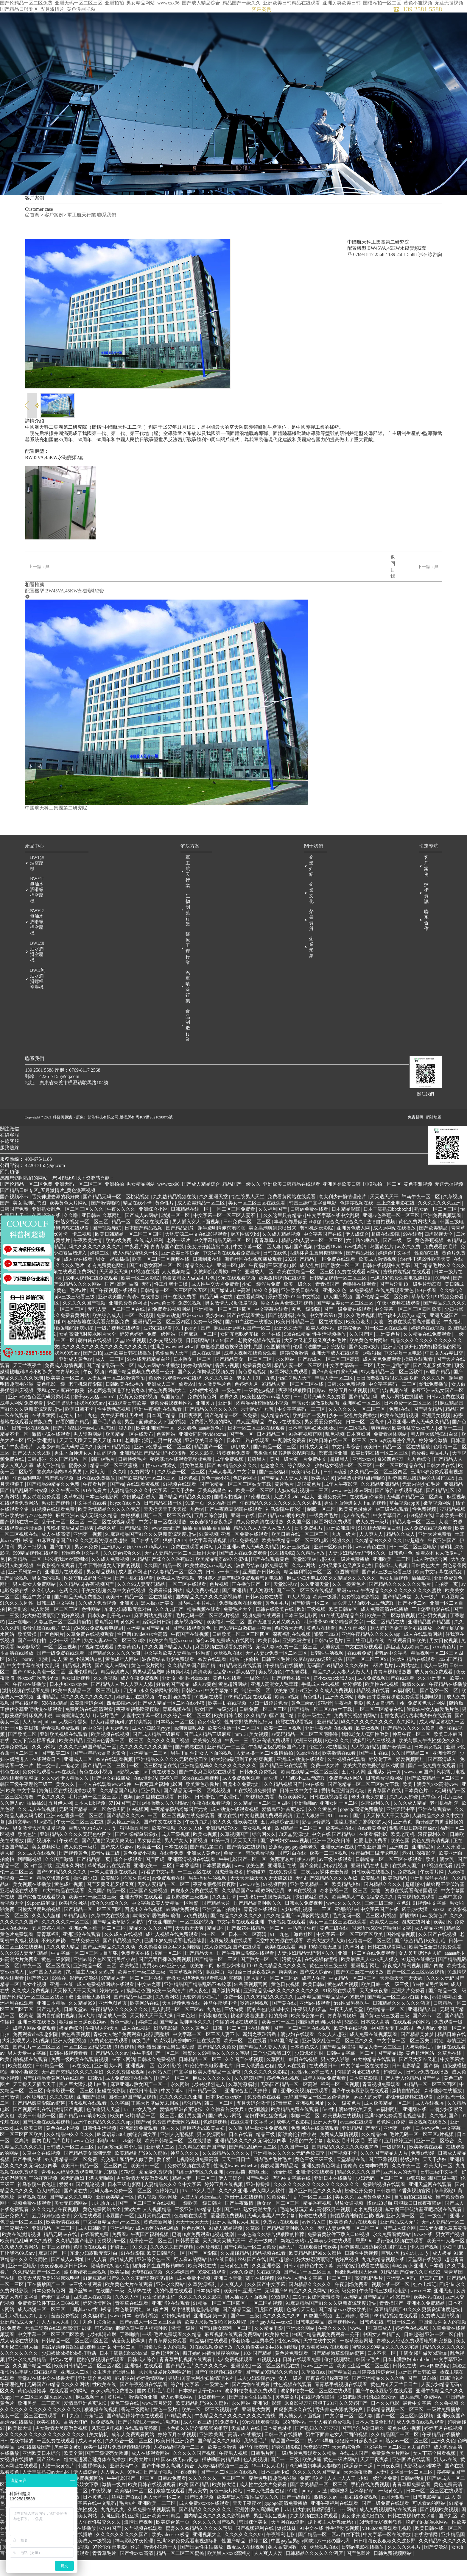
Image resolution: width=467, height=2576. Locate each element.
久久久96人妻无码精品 (141, 1603)
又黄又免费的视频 (138, 1416)
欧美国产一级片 (309, 1434)
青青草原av (266, 1259)
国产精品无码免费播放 (78, 1616)
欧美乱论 (18, 1628)
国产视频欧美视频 (439, 2528)
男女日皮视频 (444, 1659)
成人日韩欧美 (93, 2247)
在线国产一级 (110, 2310)
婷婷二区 (100, 1272)
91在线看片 (95, 1509)
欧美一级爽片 (263, 2260)
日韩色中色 (401, 1572)
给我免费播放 (434, 1403)
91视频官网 (275, 1903)
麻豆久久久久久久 (212, 2097)
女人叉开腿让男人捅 (420, 1972)
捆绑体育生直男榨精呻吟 (317, 1272)
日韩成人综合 (142, 2378)
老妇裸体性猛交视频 (267, 2134)
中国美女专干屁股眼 (393, 2047)
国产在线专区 (145, 1559)
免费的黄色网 (202, 1416)
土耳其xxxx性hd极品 (91, 2328)
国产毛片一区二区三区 (37, 2066)
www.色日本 (163, 1322)
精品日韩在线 (451, 2053)
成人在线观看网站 (423, 1653)
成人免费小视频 (202, 1609)
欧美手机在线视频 (227, 1722)
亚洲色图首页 (113, 2022)
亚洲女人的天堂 (400, 2191)
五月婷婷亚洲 (399, 2159)
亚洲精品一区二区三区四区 (223, 1328)
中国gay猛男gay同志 (178, 2478)
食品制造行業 (188, 1044)
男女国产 (204, 1728)
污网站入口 (97, 1491)
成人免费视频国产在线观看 (386, 1697)
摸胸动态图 (138, 2009)
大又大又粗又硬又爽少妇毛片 (315, 1359)
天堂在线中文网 (320, 2360)
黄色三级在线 (334, 1947)
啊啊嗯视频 (30, 1878)
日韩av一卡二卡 (223, 1591)
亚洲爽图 (399, 1866)
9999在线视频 (302, 1909)
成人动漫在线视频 (19, 2360)
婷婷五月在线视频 (348, 1409)
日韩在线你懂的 (17, 2460)
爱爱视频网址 (411, 1778)
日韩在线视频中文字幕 (386, 1284)
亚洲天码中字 (401, 1828)
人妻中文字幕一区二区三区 (323, 2297)
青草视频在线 (177, 1728)
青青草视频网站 (186, 1991)
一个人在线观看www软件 (105, 1803)
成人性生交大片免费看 (215, 1303)
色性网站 (92, 1628)
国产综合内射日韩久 (363, 2447)
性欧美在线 (246, 1841)
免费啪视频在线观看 (241, 1622)
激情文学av (20, 1841)
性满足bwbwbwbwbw (172, 1366)
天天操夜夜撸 (374, 2009)
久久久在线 (61, 2116)
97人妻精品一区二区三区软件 (392, 1391)
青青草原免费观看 (168, 2360)
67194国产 (224, 1359)
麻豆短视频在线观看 (231, 1959)
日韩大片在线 (441, 1484)
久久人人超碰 (404, 1816)
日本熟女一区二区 (193, 1378)
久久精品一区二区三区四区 (379, 1491)
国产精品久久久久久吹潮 (114, 1672)
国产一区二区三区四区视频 (416, 1991)
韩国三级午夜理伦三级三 (27, 1803)
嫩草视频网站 (438, 1522)
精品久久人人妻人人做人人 (263, 1547)
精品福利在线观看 (209, 2360)
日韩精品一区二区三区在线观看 (389, 1878)
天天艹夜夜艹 (28, 1384)
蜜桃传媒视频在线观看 (407, 1291)
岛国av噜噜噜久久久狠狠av (161, 1822)
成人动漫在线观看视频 (235, 1828)
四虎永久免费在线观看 (195, 1909)
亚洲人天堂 (325, 2141)
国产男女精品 (428, 1428)
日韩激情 (10, 2116)
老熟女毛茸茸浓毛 (346, 2159)
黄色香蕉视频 (430, 1259)
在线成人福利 (149, 1259)
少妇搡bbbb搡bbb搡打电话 (69, 2372)
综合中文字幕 (185, 2403)
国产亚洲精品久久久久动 (109, 1966)
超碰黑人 (257, 1478)
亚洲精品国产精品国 (430, 1641)
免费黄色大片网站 (427, 1722)
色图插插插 (278, 1366)
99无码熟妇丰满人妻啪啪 (87, 2197)
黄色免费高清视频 (431, 1859)
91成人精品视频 (226, 2247)
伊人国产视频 (339, 1316)
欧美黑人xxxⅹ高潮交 (229, 2572)
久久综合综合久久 (122, 1572)
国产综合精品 (409, 1959)
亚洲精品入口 (423, 2028)
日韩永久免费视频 (346, 1403)
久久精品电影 (269, 2347)
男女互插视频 (394, 1597)
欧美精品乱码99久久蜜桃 (222, 1578)
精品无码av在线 (217, 1316)
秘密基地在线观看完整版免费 (98, 1341)
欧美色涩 (28, 1853)
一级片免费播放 (353, 1578)
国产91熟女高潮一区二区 (156, 1284)
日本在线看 (176, 1866)
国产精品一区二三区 (275, 1466)
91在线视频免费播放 (256, 1809)
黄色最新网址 (158, 2241)
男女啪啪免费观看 (42, 1516)
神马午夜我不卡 (220, 2022)
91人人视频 (298, 1616)
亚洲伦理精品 (83, 1691)
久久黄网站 (167, 2016)
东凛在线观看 (171, 2510)
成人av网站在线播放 (395, 1247)
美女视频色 (270, 1691)
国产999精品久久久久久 (232, 1484)
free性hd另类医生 (430, 2003)
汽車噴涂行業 (188, 1006)
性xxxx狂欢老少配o (38, 1697)
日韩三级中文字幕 (56, 1622)
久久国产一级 (295, 2166)
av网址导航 (34, 2116)
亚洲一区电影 (232, 1284)
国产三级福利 (274, 1491)
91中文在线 (311, 2547)
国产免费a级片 (365, 1366)
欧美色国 (400, 1859)
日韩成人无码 (314, 1466)
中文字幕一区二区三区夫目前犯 (85, 1972)
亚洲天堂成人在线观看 (336, 1372)
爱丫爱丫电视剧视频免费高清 (188, 2178)
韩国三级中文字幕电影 (313, 1222)
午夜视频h (69, 2228)
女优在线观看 (88, 2235)
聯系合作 (367, 15)
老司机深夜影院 (317, 1247)
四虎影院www (121, 1722)
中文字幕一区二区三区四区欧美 (408, 1328)
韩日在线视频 (304, 2078)
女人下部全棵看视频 (35, 1759)
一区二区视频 (139, 1334)
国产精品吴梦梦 (418, 2053)
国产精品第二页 (207, 1866)
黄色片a (379, 2403)
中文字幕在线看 (272, 1328)
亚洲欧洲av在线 (338, 1866)
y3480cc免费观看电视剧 (98, 1647)
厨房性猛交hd (245, 1253)
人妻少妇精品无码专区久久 (66, 1466)
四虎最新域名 (229, 1891)
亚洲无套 (444, 2310)
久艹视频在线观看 (347, 1778)
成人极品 (442, 2272)
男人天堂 (197, 2510)
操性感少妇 (85, 1897)
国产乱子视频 (159, 2491)
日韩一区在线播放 (283, 2453)
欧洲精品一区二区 (386, 2028)
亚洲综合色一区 (154, 2278)
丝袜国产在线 (252, 2278)
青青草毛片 (104, 2572)
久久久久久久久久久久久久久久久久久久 (104, 1366)
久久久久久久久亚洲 (440, 1222)
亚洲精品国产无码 (361, 2147)
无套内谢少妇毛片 (421, 1503)
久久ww (49, 1797)
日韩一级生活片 (314, 1734)
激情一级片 (183, 2347)
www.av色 (341, 1509)
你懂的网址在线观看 (237, 2041)
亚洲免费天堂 (333, 1516)
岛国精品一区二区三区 (299, 1847)
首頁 (161, 15)
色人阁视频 (49, 2210)
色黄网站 (166, 1453)
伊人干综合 (230, 2197)
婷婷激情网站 (198, 1384)
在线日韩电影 (144, 2109)
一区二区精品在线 (386, 1641)
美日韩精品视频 (114, 1466)
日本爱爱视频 (217, 1884)
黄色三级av (303, 1722)
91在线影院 (282, 1572)
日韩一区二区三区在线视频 (242, 2047)
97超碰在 (415, 1559)
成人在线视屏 (207, 1372)
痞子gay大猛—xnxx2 (95, 1416)
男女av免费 (86, 1566)
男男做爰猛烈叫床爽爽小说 (162, 1691)
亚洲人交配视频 (70, 2059)
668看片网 (158, 2328)
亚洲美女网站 (83, 2535)
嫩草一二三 (450, 1447)
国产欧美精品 (434, 1247)
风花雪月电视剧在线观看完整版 (125, 2447)
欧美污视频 (164, 1847)
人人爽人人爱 (269, 2572)
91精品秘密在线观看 (241, 1684)
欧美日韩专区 (344, 1628)
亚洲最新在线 (283, 1884)
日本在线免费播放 (96, 1497)
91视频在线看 (145, 1291)
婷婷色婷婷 (132, 1353)
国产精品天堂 (200, 1972)
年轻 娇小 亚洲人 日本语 (418, 2285)
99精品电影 (76, 1934)
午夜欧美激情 (88, 1259)
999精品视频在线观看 (36, 1572)
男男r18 (176, 2397)
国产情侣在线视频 (246, 1866)
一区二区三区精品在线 (399, 1484)
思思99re (364, 2260)
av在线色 (82, 2084)
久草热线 (73, 1516)
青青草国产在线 (167, 1266)
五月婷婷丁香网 (353, 2335)
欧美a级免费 (119, 1259)
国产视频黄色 (74, 1872)
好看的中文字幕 (158, 1891)
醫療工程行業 (188, 967)
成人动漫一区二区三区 (54, 1628)
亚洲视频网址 (310, 2122)
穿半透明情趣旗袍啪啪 (222, 1247)
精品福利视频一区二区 (308, 1591)
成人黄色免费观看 (382, 1378)
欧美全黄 (73, 2472)
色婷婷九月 (246, 1403)
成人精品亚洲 (429, 1947)
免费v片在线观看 (281, 2241)
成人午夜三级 (198, 2441)
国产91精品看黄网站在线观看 (53, 2097)
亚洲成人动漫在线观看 (300, 1778)
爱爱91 (375, 2159)
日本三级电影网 (102, 1516)
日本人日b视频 (90, 1822)
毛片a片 (78, 1309)
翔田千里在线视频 (244, 2216)
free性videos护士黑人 (312, 2091)
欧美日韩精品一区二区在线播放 (310, 1341)
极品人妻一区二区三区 (298, 1384)
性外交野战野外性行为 (88, 1597)
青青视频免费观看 (61, 1747)
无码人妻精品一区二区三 (164, 1903)
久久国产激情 (59, 1878)
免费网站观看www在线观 (175, 1397)
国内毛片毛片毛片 (197, 1622)
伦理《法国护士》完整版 (320, 1366)
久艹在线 (271, 1353)
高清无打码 (76, 2441)
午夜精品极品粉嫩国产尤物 (277, 1766)
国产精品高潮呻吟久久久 (186, 2041)
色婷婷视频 (215, 2141)
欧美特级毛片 (306, 1491)
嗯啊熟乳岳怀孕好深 (352, 2510)
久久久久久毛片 (404, 2566)
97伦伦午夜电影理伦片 (209, 2084)
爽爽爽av (380, 1447)
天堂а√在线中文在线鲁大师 (47, 2397)
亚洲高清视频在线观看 (192, 1878)
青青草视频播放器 (392, 1691)
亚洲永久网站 (340, 1716)
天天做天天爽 (190, 1947)
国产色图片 (52, 1653)
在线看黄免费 (372, 1847)
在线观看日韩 (324, 2084)
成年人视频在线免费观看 (92, 1297)
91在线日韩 (222, 2278)
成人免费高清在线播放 (260, 1541)
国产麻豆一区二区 (198, 1353)
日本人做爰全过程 (255, 2084)
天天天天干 (245, 1859)
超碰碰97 (55, 1341)
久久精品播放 (311, 1572)
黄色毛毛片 (277, 1622)
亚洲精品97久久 (223, 1847)
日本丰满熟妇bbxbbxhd (387, 1228)
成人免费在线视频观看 (428, 1547)
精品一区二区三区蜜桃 (114, 1484)
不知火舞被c (136, 1897)
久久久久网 (434, 1397)
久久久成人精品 (410, 1822)
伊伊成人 (241, 1466)
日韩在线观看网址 (387, 1966)
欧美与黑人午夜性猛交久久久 (430, 1759)
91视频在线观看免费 (54, 1528)
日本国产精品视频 (144, 1247)
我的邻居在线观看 (174, 2310)
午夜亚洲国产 (442, 1559)
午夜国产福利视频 (150, 2253)
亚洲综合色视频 (95, 2397)
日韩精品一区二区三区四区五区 (174, 1309)
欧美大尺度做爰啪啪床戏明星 (63, 1347)
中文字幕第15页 (222, 1709)
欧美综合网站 (73, 1922)
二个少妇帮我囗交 (272, 2072)
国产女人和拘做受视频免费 (207, 1391)
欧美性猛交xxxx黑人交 (266, 1416)
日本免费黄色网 (49, 2310)
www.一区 (360, 2347)
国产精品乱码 (364, 1416)
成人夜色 (199, 2009)
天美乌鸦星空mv (216, 1509)
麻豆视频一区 (90, 2416)
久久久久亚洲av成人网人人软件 (252, 2210)
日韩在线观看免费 (302, 2378)
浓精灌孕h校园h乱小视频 (262, 1422)
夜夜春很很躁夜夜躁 (212, 1541)
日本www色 (427, 2147)
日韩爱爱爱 (187, 2260)
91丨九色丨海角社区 (292, 1953)
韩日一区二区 (219, 2122)
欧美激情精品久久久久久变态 (109, 1528)
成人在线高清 (56, 1553)
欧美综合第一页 (308, 2034)
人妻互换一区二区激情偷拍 (117, 1397)
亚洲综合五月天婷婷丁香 (251, 2109)
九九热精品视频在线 (175, 1215)
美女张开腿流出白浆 (209, 1266)
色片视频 (219, 1603)
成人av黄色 (204, 1703)
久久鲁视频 (106, 1697)
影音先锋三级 (106, 1872)
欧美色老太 (358, 1341)
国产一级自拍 (32, 1659)
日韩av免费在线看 (309, 1228)
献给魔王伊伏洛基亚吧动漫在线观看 (424, 2228)
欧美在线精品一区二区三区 (306, 1291)
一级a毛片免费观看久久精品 (172, 2353)
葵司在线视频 (260, 2297)
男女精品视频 (101, 1591)
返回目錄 (233, 575)
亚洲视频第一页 (211, 2335)
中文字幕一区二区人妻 (257, 1266)
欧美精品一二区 (25, 1578)
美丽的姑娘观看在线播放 (363, 2285)
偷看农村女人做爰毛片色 (189, 1297)
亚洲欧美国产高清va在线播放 (129, 1316)
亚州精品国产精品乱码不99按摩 (331, 2016)
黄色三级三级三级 (329, 1984)
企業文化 (310, 912)
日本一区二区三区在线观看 (257, 1447)
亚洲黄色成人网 (354, 1247)
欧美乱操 (371, 1897)
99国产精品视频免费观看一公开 (141, 1391)
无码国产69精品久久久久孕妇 (338, 1684)
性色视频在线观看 (293, 2403)
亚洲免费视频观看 (443, 1234)
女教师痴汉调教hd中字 (218, 1291)
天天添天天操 (114, 1291)
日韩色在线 (372, 2341)
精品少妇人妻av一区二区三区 (312, 1259)
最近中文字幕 (37, 1616)
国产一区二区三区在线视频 (305, 1609)
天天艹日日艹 (236, 2178)
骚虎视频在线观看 (88, 2122)
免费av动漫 (168, 1334)
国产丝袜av (81, 2310)
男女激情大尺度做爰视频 (232, 1322)
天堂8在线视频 (131, 1359)
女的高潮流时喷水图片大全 (88, 1353)
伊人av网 (307, 1878)
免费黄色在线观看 (109, 2059)
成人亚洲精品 (251, 1441)
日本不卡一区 (382, 2372)
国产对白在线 (292, 1872)
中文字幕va (173, 2109)
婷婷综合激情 (294, 1372)
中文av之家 (149, 2003)
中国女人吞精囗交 (444, 1372)
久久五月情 (224, 1916)
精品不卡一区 (15, 1453)
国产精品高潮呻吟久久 (258, 1922)
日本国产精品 (162, 1434)
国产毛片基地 (107, 1441)
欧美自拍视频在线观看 (24, 2078)
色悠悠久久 (272, 1484)
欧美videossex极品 (171, 2553)
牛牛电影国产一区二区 (243, 1878)
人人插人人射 (56, 2341)
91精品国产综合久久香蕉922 (163, 1578)
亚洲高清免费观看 (271, 1759)
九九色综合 (419, 1478)
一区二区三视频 (60, 1666)
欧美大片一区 (439, 2185)
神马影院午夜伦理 (285, 1528)
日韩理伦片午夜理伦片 (219, 1816)
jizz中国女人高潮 (45, 1991)
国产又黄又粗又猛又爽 (110, 1903)
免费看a (419, 1472)
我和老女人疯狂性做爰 (61, 1409)
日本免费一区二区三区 (408, 1422)
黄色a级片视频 (343, 2003)
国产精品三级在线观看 (284, 1784)
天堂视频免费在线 (181, 2022)
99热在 (59, 1997)
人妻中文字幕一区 (141, 1734)
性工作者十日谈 (171, 1303)
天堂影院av (304, 1578)
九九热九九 (103, 2222)
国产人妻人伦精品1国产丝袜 (411, 2097)
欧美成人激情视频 (378, 1278)
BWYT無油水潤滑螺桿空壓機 (36, 909)
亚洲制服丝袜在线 (429, 1897)
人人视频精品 (177, 1291)
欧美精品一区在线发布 (129, 1453)
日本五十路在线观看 (248, 1459)
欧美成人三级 (384, 1941)
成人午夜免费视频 (140, 1697)
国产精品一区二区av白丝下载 (321, 1728)
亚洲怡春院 (444, 1772)
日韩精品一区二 (52, 2084)
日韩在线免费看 (180, 1316)
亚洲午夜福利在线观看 (158, 1428)
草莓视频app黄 (405, 1522)
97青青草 (283, 2122)
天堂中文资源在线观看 (280, 1959)
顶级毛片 (141, 2059)
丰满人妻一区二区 (334, 1397)
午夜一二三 (237, 1759)
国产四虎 (155, 1878)
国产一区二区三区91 (368, 1678)
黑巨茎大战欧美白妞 (408, 1666)
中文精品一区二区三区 (353, 1997)
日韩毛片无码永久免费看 (320, 1416)
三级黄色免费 (235, 2285)
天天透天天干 (385, 1215)
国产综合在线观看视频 (399, 1509)
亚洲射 (226, 1422)
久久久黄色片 (323, 1828)
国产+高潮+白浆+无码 (128, 1303)
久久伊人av (44, 1609)
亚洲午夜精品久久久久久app (371, 1653)
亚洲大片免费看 (435, 1553)
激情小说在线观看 (51, 1453)
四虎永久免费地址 (242, 1803)
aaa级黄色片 (212, 1447)
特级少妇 (227, 1728)
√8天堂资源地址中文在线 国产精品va (317, 1853)
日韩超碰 (37, 1478)
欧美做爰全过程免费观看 (436, 1966)
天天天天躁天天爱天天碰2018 (90, 1459)
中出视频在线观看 (287, 1941)
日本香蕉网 (187, 1884)
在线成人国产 (407, 1884)
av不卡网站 (123, 2078)
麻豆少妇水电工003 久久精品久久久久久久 (332, 1597)
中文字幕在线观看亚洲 (241, 1941)
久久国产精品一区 (69, 1478)
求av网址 (363, 1509)
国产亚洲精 (234, 1609)
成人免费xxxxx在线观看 (204, 2522)
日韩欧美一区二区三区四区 (241, 1653)
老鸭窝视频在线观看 (260, 1359)
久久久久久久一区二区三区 (357, 1428)
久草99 (252, 2247)
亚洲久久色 (335, 1309)
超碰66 (327, 1578)
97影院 (128, 2191)
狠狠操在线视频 (101, 2428)
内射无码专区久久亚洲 (199, 2191)
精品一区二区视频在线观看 (140, 1240)
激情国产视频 (69, 2128)
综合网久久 (300, 1484)
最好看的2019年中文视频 (295, 1316)
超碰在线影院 (386, 1253)
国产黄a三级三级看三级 (70, 1316)
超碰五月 (120, 2266)
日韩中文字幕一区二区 (350, 2072)
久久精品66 (71, 1603)
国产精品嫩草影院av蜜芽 (119, 1941)
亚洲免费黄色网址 (128, 1322)
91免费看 (12, 2347)
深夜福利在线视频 (292, 1653)
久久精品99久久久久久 (378, 1559)
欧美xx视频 (368, 1747)
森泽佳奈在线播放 (443, 2109)
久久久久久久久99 (282, 2335)
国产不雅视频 (383, 2178)
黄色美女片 (287, 2416)
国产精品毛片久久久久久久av (197, 2385)
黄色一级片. (123, 2041)
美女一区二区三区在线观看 (257, 1222)
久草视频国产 (235, 1853)
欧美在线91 (48, 2441)
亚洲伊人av (113, 1566)
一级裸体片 (394, 2166)
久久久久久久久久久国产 (146, 1766)
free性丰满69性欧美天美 (426, 1278)
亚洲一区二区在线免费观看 (367, 1972)
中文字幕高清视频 (208, 1559)
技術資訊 (297, 15)
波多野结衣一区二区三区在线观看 (317, 2410)
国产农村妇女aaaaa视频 (285, 1859)
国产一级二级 (397, 1259)
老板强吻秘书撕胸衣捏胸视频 (285, 1472)
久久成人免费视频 (110, 1578)
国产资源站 (436, 2566)
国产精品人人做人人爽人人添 (122, 1703)
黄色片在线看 (321, 1647)
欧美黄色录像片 (356, 1528)
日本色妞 (189, 1497)
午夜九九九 (197, 1841)
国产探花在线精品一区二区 (256, 1947)
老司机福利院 (445, 1822)
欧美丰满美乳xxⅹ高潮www (431, 1803)
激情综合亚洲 (143, 2416)
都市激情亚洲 (333, 1472)
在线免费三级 (86, 1959)
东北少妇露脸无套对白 (128, 1628)
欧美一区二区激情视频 (391, 1634)
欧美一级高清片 (169, 2009)
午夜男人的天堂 (310, 2028)
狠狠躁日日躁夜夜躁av (413, 1847)
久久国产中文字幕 (267, 2303)
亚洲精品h (423, 1866)
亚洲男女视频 (436, 1434)
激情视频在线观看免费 (26, 1709)
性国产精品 (234, 2560)
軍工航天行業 (81, 214)
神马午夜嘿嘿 (254, 2466)
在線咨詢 (430, 254)
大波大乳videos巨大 (294, 1516)
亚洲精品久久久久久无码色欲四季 (172, 1778)
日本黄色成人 (305, 2066)
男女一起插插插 (113, 1278)
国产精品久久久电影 (71, 2216)
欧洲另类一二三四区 (40, 2422)
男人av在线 (446, 2478)
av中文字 (93, 1747)
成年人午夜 (314, 1997)
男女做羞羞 (192, 1484)
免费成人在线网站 (236, 1659)
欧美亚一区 (149, 1866)
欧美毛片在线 (340, 1847)
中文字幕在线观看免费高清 (232, 1272)
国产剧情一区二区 (311, 1622)
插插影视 (422, 1597)
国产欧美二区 (23, 1753)
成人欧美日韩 (29, 2147)
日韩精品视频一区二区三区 (338, 1297)
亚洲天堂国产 (445, 1334)
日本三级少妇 (276, 2491)
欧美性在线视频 (382, 1703)
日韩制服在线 (207, 1278)
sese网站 (348, 2528)
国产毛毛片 (257, 2197)
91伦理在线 (258, 1516)
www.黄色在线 (371, 1566)
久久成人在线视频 (37, 1828)
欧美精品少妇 (347, 1903)
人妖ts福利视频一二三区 (303, 1509)
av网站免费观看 (183, 1928)
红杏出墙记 (425, 2303)
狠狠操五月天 (135, 1847)
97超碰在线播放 (418, 1978)
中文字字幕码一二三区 (349, 1384)
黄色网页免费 (391, 2141)
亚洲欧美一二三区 (392, 1578)
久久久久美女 (219, 1397)
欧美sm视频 (288, 1716)
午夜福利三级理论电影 (273, 1284)
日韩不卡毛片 (276, 1678)
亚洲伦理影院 (267, 2422)
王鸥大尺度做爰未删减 (155, 2122)
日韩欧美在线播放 (125, 1403)
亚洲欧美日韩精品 (161, 2535)
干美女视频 (93, 1609)
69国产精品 (438, 1391)
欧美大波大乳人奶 (326, 1959)
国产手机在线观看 (134, 1597)
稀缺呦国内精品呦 (280, 2185)
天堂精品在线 (351, 2178)
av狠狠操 (371, 1372)
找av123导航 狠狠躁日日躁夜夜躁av (404, 2222)
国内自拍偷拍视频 (56, 2034)
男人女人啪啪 (336, 2078)
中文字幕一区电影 (403, 1372)
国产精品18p (390, 2072)
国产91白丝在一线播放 (249, 1341)
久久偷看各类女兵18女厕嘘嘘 (170, 1966)
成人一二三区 (110, 1378)
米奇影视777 (297, 2422)
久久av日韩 (12, 1378)
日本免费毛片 (309, 1547)
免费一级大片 (325, 1784)
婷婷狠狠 (131, 1534)
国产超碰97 (281, 2278)
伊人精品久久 (75, 1797)
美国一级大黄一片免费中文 (299, 1478)
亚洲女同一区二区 (339, 1822)
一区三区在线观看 (187, 1603)
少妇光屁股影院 (166, 1359)
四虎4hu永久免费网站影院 (151, 1709)
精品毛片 (440, 1472)
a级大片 (288, 2266)
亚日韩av (91, 1234)
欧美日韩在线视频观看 (152, 2503)
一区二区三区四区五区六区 (44, 2416)
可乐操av (104, 2347)
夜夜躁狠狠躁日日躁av (302, 1409)
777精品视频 (452, 1528)
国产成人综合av (118, 1866)
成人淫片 (309, 1284)
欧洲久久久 (337, 1759)
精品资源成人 (115, 1691)
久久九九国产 (170, 1628)
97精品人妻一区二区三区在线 (293, 1403)
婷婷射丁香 (381, 1778)
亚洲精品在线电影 (370, 1884)
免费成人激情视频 (64, 1384)
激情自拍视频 (381, 1240)
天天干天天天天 (192, 2241)
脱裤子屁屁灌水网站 (428, 2541)
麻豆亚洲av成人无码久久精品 (418, 1441)
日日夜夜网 (191, 1434)
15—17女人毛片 (140, 2128)
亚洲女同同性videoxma (203, 1453)
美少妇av (215, 1334)
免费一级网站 (208, 1341)
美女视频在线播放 (32, 1903)
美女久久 (66, 1803)
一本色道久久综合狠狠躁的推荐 (271, 2253)
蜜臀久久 (230, 1416)
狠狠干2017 (174, 1559)
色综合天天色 (289, 1647)
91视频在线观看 (180, 1503)
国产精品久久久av (126, 1834)
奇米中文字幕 (56, 2316)
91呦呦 (443, 1297)
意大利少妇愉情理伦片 (343, 1215)
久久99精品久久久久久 (270, 2016)
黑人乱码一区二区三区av (272, 1997)
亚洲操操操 (258, 2203)
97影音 (325, 1722)
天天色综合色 (347, 2466)
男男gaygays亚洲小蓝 (164, 1984)
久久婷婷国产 (249, 2097)
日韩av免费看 (172, 2497)
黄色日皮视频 (286, 2003)
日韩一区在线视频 (31, 1447)
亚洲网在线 (415, 2128)
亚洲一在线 (243, 1534)
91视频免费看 (450, 1316)
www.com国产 (166, 1547)
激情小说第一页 (161, 2566)
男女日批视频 (32, 1566)
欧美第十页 (201, 1984)
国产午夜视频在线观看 (113, 1309)
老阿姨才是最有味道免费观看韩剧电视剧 (241, 1597)
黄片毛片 (285, 1503)
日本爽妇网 (358, 1453)
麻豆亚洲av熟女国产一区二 (243, 1347)
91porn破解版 (41, 1922)
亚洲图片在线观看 (64, 1591)
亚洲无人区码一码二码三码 (415, 2297)
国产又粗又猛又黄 (432, 1384)
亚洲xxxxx (192, 1334)
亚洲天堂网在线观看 (142, 1916)
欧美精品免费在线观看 (295, 2128)
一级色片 (232, 1409)
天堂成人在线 (246, 2447)
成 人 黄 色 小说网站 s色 (77, 1678)
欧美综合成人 (107, 1334)
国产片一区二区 (173, 2097)
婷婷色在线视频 (428, 1347)
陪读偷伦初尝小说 (297, 2153)
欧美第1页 (284, 1709)
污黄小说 (292, 1978)
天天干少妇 (183, 1509)
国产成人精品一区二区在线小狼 (172, 1722)
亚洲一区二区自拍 (444, 2353)
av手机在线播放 (160, 1791)
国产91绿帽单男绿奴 (137, 1853)
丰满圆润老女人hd (75, 1734)
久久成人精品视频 (281, 1253)
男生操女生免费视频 (267, 2147)
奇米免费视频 (260, 1872)
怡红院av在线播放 (328, 1766)
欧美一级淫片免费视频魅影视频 (347, 1616)
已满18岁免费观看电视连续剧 (401, 1297)
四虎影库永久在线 (293, 2428)
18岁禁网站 (294, 2441)
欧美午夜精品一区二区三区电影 (296, 1559)
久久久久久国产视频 (85, 1322)
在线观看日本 (47, 1778)
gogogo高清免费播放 (362, 1828)
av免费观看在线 (169, 1897)
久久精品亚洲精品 (380, 1503)
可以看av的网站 (191, 2278)
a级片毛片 (383, 1684)
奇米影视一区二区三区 (344, 1909)
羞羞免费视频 (59, 1497)
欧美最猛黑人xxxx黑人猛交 (370, 1978)
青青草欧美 (68, 1391)
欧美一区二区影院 (140, 1297)
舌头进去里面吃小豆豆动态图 (364, 1622)
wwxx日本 (420, 2310)
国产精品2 (339, 2391)
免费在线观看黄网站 (193, 1566)
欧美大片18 (141, 2478)
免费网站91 (142, 1491)
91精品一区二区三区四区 (430, 2103)
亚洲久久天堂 (289, 1347)
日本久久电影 (386, 2422)
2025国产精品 (300, 1278)
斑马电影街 (166, 2047)
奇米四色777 (390, 1478)
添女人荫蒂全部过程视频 (287, 1322)
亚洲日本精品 (51, 2022)
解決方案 (226, 15)
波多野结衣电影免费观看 (262, 1584)
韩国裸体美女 (93, 2485)
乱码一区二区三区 (313, 2216)
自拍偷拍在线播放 (413, 2216)
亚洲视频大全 (207, 2553)
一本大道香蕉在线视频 (114, 1891)
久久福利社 (95, 2335)
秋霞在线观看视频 (295, 1741)
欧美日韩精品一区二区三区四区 (129, 1253)
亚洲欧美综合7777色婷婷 (27, 1534)
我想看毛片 (256, 2460)
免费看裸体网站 (390, 1453)
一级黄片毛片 (324, 1534)
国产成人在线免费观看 (243, 1572)
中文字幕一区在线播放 (163, 1541)
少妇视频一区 (212, 2416)
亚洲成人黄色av (76, 1378)
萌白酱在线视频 (95, 1359)
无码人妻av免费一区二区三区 (287, 1666)
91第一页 (195, 1522)
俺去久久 (170, 2147)
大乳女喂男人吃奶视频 (26, 2059)
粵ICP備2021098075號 (154, 1136)
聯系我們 (106, 214)
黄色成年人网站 (122, 1678)
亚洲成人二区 (260, 1291)
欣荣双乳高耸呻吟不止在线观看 (188, 2059)
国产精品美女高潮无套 (88, 2172)
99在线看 (412, 1253)
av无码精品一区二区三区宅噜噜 (305, 1753)
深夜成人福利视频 (402, 1984)
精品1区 (216, 1947)
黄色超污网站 (233, 1703)
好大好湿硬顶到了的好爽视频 (53, 1634)
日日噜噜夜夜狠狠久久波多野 (387, 1397)
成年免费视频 (230, 1478)
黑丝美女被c (67, 2466)
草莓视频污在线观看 (110, 1884)
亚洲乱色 (240, 2385)
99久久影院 (266, 1309)
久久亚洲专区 (432, 1697)
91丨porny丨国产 (193, 1347)
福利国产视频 (299, 1266)
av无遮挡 (236, 2191)
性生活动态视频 (114, 1428)
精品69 (453, 1947)
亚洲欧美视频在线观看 (64, 1753)
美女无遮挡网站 (71, 2222)
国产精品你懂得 (339, 2066)
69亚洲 (305, 1709)
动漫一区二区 (176, 1234)
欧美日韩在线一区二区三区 (338, 1459)
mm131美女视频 (251, 1753)
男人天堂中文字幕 (27, 2072)
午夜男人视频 (234, 2472)
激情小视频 (147, 2335)
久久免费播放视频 (126, 2091)
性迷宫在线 (427, 1272)
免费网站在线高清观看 (89, 1728)
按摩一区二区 (168, 1972)
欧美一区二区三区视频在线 (161, 1278)
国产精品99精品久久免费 (54, 1503)
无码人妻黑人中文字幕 (232, 1491)
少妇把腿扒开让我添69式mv (51, 1372)
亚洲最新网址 (366, 1984)
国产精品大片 (216, 1922)
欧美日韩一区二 (278, 2041)
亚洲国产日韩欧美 (262, 1591)
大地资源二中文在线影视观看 (196, 1253)
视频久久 (342, 1559)
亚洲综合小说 (154, 1228)
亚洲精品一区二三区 (95, 1984)
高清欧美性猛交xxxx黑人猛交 (224, 1691)
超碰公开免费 (359, 2210)
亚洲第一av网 (398, 2147)
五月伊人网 (353, 1791)
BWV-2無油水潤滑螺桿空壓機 (37, 941)
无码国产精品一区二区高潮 (415, 1516)
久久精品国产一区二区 (37, 2291)
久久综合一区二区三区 (181, 1491)
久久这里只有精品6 (284, 1234)
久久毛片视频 (361, 1334)
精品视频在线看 (204, 1628)
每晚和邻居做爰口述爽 (70, 1547)
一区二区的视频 (197, 1941)
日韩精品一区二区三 (201, 2078)
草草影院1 (422, 1316)
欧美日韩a (269, 1659)
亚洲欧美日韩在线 (300, 1309)
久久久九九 (44, 2228)
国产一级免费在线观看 (347, 1328)
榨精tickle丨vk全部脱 (120, 2159)
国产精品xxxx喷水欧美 (282, 1534)
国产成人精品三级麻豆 (157, 1753)
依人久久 (221, 1841)
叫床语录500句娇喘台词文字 (333, 1641)
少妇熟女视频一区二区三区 (80, 1240)
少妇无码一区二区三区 (380, 2197)
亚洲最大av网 (109, 2084)
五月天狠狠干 (311, 1834)
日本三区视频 (56, 2266)
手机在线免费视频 (370, 2503)
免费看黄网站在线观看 (292, 1215)
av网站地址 (408, 1684)
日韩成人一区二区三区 (70, 2166)
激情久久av (414, 1703)
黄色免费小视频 (140, 1872)
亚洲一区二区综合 (435, 2159)
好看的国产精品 (73, 1441)
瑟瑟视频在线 (228, 1672)
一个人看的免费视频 (331, 2441)
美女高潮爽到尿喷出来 (273, 1247)
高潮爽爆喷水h (189, 1747)
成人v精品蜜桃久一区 (136, 1272)
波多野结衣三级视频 (374, 1759)
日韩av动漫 (335, 1491)
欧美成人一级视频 (93, 2560)
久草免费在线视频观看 (90, 1653)
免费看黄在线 (136, 1972)
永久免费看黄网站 (70, 1334)
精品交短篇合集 (54, 1897)
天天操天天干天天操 (166, 1528)
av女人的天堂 (368, 2116)
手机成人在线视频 (321, 1703)
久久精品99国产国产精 (192, 1684)
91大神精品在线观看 (414, 1678)
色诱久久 (69, 1609)
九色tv (196, 1528)
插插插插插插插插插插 (207, 1547)
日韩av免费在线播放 (428, 2091)
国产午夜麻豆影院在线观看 (234, 1528)
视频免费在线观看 (262, 1634)
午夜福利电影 (28, 1497)
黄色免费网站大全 (418, 1240)
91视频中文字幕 (430, 1922)
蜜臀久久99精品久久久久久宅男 (217, 2072)
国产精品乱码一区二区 (110, 1384)
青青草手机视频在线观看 (186, 2378)
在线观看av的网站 (412, 2041)
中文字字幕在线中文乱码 (334, 1234)
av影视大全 (128, 1791)
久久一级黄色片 (349, 1603)
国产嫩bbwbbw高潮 (231, 1309)
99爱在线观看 (213, 1678)
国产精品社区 (361, 1272)
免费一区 (233, 1872)
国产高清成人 (442, 1778)
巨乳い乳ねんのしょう (93, 1847)
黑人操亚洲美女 (158, 1622)
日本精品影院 (346, 1228)
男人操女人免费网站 (35, 1603)
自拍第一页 (446, 1603)
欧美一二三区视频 (283, 1747)
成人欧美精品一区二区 (201, 1222)
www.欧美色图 (250, 1884)
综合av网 (204, 1659)
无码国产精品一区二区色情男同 (93, 1828)
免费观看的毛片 (441, 1266)
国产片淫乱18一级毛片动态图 (411, 1303)
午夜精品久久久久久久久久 (120, 2028)
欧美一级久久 (298, 1303)
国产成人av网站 (142, 1234)
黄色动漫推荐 (32, 2410)
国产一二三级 (245, 2335)
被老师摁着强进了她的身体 (117, 1409)
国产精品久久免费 (217, 2066)
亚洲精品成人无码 (399, 2241)
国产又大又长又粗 (32, 1472)
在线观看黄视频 (143, 1503)
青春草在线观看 (132, 2322)
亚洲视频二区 (140, 2084)
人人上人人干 (342, 2497)
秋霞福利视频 (255, 2022)
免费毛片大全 (238, 1628)
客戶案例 (261, 15)
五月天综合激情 (211, 1534)
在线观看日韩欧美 (127, 1422)
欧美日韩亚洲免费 (175, 2460)
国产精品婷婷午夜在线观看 (136, 2435)
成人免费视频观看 (241, 1797)
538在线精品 (297, 1353)
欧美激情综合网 (87, 1722)
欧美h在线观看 (280, 1966)
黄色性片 (165, 1222)
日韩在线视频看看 (329, 1816)
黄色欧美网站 (293, 1816)
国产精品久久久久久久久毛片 (400, 1603)
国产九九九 (49, 2028)
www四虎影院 (435, 2385)
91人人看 (98, 2278)
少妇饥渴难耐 (309, 2072)
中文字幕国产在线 (323, 1253)
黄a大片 (87, 2034)
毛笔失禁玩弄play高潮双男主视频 (315, 2228)
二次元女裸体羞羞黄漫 (325, 1891)
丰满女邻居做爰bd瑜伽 (298, 1240)
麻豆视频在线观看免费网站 (68, 1291)
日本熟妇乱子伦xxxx (110, 1634)
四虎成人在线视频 (93, 2316)
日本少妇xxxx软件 (69, 1703)
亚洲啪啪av (20, 1641)
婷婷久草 (107, 1547)
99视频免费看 (260, 1816)
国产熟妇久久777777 (317, 2447)
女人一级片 (426, 1616)
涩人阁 (126, 1447)
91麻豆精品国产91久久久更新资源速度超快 (151, 1553)
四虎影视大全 (439, 1253)
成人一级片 (435, 1684)
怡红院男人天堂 (248, 1215)
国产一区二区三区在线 (167, 1534)
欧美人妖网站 (321, 1347)
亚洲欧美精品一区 (309, 1903)
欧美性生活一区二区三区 (234, 1747)
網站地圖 (433, 1136)
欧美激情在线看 (339, 1772)
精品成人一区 (113, 2034)
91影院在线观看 (340, 2009)
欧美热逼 (130, 1984)
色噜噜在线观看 (360, 1303)
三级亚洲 (185, 2228)
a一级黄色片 (216, 2403)
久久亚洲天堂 (214, 1215)
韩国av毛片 (103, 1478)
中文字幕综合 (346, 1466)
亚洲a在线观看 (315, 2022)
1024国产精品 (285, 2059)
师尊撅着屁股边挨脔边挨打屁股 (230, 1366)
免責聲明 (415, 1136)
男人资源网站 (88, 1453)
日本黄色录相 (278, 2447)
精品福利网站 (77, 1684)
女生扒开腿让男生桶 (123, 1434)
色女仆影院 (209, 1741)
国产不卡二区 (413, 1622)
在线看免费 (359, 1672)
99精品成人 (179, 2435)
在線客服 (9, 1160)
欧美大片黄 (323, 1497)
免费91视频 (190, 1322)
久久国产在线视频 (437, 1953)
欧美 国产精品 (194, 2503)
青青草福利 (48, 1953)
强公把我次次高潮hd (67, 1578)
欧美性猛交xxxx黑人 (414, 1447)
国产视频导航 (107, 1247)
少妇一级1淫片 (65, 1659)
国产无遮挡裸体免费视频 (165, 1978)
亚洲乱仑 (392, 1366)
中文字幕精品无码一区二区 (223, 1259)
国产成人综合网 (399, 2247)
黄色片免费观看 (17, 1953)
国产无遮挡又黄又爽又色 (274, 1641)
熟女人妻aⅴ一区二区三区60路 (115, 1659)
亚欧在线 (228, 1834)
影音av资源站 (316, 1841)
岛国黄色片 (382, 1266)
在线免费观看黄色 (395, 1309)
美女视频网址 (257, 1847)
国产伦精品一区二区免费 (382, 1316)
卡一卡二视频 (78, 1253)
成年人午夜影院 (341, 1503)
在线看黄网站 (251, 1316)
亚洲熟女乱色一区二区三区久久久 (68, 1228)
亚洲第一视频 (88, 1553)
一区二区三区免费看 (234, 1228)
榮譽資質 (310, 939)
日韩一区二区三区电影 (413, 1566)
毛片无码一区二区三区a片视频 (208, 1634)
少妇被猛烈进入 (70, 1272)
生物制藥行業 (188, 929)
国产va (117, 1503)
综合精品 (192, 2122)
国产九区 (448, 2535)
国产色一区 (241, 1453)
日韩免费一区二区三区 (247, 1240)
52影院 (351, 2041)
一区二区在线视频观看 (112, 1541)
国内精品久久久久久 (311, 2303)
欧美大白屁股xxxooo (171, 1659)
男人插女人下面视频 (186, 1859)
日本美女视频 (429, 1766)
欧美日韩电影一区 (37, 2134)
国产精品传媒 (397, 1616)
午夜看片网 (136, 1266)
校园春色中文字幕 (81, 1572)
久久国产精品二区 (410, 1772)
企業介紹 (310, 885)
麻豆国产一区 (120, 2235)
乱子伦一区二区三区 (63, 1541)
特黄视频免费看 (234, 1472)
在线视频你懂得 (367, 1516)
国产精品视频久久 (122, 1959)
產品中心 (191, 15)
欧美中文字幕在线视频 (439, 1591)
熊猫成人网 (122, 2278)
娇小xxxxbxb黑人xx (148, 1566)
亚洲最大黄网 (257, 2428)
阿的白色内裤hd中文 (269, 2028)
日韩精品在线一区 (190, 1228)
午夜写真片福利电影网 (159, 1803)
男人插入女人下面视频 (196, 1240)
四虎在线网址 (416, 1941)
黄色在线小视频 (96, 1791)
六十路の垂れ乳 (363, 1259)
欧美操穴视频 (207, 1759)
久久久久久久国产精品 (317, 2491)
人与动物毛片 (420, 2066)
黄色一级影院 (306, 1328)
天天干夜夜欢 (375, 2478)
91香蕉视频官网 (306, 1453)
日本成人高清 (375, 2041)
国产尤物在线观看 (251, 2403)
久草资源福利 (243, 2103)
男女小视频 (34, 2003)
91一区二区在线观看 (387, 1347)
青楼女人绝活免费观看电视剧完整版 (205, 1997)
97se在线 (423, 2253)
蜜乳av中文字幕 (391, 1672)
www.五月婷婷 (158, 2422)
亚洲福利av (122, 2247)
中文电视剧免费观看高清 (267, 1834)
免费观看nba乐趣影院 (36, 2053)
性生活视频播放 (329, 1353)
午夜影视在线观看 (56, 1584)
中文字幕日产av (390, 1534)
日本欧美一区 (450, 1534)
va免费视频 (405, 1891)
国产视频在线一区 (19, 1541)
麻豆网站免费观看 (289, 1391)
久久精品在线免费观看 (427, 1353)
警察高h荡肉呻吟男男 (60, 1491)
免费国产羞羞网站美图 (176, 2141)
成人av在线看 (78, 1278)
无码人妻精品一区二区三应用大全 (180, 1572)
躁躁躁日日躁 (157, 1641)
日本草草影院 (364, 2097)
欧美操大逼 (277, 2353)
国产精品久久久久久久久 (212, 1428)
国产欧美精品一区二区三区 (147, 1497)
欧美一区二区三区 (255, 1509)
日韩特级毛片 (133, 1478)
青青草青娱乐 (342, 2034)
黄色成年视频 (69, 1903)
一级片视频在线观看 (119, 1347)
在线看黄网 (44, 1434)
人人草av (31, 1741)
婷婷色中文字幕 (395, 1272)
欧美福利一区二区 (226, 1641)
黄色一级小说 (216, 1497)
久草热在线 (450, 2072)
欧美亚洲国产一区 (155, 1447)
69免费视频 (361, 1309)
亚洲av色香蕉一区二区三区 (392, 1234)
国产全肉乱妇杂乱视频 (324, 1884)
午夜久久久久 (121, 1228)
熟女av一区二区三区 (436, 1228)
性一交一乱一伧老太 (59, 1784)
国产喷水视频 (199, 2516)
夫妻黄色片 (129, 1666)
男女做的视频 (47, 1597)
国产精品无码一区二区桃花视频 (117, 1215)
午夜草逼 (69, 1859)
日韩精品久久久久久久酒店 (402, 2022)
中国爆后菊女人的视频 (442, 2341)
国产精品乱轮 (181, 1247)
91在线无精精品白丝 (149, 1378)
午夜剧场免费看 (290, 1459)
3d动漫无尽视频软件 (381, 2541)
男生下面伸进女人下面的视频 (156, 1441)
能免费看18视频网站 (170, 1328)
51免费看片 (279, 2216)
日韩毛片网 (263, 2472)
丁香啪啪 (130, 2353)
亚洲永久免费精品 (426, 2322)
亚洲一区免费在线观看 (244, 1553)
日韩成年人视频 (391, 1584)
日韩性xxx (192, 1709)
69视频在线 (421, 1534)
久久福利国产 (273, 1228)
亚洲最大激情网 (94, 2016)
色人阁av (426, 2047)
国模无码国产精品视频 (132, 2116)
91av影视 (44, 1841)
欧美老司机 (403, 1853)
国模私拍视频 (229, 1516)
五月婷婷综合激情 (280, 1841)
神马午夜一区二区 (421, 1215)
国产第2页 (38, 1997)
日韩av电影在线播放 (363, 2566)
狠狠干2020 (326, 1653)
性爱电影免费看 (371, 1859)
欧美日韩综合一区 (166, 2272)
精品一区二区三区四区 (160, 2134)
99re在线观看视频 (237, 1297)
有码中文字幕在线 (292, 2197)
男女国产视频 (56, 1522)
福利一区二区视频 (340, 2103)
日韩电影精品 (407, 2084)
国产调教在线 (190, 1766)
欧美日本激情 (222, 2466)
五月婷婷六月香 (49, 1947)
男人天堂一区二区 (163, 2516)
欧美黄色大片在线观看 (353, 2241)
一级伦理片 (257, 1697)
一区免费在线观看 (337, 1278)
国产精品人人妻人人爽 (284, 1497)
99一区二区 (213, 1953)
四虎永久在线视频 (144, 1928)
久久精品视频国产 (283, 1803)
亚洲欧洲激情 (42, 1459)
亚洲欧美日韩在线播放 (128, 1372)
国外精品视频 (401, 1953)
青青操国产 (327, 1303)
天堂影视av (285, 1603)
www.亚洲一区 (319, 2385)
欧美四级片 (122, 2134)
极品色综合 (71, 2047)
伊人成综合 (357, 1253)
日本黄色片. (417, 1809)
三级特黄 (234, 2028)
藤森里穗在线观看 (155, 1816)
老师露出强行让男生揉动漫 (153, 1459)
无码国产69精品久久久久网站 (71, 1303)
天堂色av (431, 1816)
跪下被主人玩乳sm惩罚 (403, 1334)
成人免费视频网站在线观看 (106, 2003)
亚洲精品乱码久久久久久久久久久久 (83, 1266)
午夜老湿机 (297, 1691)
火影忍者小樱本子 (423, 2485)
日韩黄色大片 (426, 1584)
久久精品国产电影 (119, 1809)
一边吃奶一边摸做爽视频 (266, 1916)
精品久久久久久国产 (151, 1947)
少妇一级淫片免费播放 (353, 1434)
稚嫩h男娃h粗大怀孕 (320, 2041)
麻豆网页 (216, 1991)
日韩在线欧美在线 (275, 1628)
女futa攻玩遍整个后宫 (393, 1459)
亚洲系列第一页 (25, 1591)
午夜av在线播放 (285, 1441)
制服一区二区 (322, 1528)
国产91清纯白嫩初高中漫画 (243, 1647)
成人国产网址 (133, 1591)
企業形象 (310, 966)
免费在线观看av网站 (359, 1291)
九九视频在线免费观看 (314, 2535)
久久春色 (187, 1447)
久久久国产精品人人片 (168, 1666)
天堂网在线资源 (425, 2278)
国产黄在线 (284, 2022)
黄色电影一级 (51, 1403)
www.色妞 (84, 2159)
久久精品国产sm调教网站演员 (254, 1909)
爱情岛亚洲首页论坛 (343, 1809)
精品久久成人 (200, 1284)
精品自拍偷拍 (244, 1678)
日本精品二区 (272, 1453)
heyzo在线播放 (126, 1522)
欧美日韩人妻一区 (446, 2260)
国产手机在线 (374, 1772)
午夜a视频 (94, 1391)
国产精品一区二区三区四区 (93, 1928)
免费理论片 (282, 1878)
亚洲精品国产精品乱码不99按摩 (154, 1472)
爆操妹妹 (287, 2547)
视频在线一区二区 (391, 2303)
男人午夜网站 (353, 1647)
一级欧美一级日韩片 (201, 2222)
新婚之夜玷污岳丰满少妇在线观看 (416, 1734)
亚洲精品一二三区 (226, 1766)
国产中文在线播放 (111, 1797)
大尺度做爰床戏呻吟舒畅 (165, 2391)
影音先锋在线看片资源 (46, 1647)
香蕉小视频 (227, 1384)
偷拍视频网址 (339, 2378)
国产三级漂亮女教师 (107, 2472)
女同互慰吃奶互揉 (239, 1353)
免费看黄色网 (257, 1384)
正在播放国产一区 (251, 1603)
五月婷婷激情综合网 (374, 2391)
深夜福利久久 (376, 1822)
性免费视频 (424, 1528)
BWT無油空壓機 (37, 882)
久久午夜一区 (66, 1509)
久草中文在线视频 (127, 1609)
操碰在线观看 (419, 1378)
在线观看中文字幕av (252, 2141)
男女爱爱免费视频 (324, 1441)
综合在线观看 (128, 1878)
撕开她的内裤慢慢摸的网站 (433, 1366)
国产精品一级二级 (447, 2009)
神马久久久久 (185, 2172)
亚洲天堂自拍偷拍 (222, 1928)
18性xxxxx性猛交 (159, 1484)
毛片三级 (453, 1816)
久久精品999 (82, 2022)
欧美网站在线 (145, 2022)
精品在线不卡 (138, 1222)
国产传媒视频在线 (390, 1409)
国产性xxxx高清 (137, 2572)
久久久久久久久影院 (266, 2091)
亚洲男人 (151, 1809)
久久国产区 (361, 1353)
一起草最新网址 (357, 2360)
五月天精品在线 (154, 2235)
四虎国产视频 (269, 2328)
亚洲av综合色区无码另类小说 (39, 1416)
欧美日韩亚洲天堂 (243, 2310)
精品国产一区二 (211, 1466)
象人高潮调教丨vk (386, 1722)
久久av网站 (304, 1584)
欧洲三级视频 (297, 1566)
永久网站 (285, 1378)
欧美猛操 (28, 1653)
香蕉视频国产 (100, 1603)
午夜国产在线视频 (190, 1653)
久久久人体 (191, 1847)
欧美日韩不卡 (80, 1428)
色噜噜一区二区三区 (370, 1959)
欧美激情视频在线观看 (283, 1297)
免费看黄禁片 (56, 1259)
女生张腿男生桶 (159, 2316)
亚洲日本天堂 (228, 2297)
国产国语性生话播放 (251, 2416)
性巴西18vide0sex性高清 (342, 1266)
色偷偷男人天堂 (172, 1372)
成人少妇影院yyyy (151, 1747)
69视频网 (138, 1828)
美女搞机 (99, 2453)
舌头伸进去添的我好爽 (56, 1215)
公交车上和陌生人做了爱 (127, 2178)
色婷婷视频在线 (357, 1222)
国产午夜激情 (240, 2222)
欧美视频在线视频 (110, 1753)
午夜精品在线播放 (284, 1684)
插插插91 (36, 1822)
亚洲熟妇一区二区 (362, 1422)
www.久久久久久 (344, 1922)
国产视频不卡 (42, 1859)
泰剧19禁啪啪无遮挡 (321, 1966)
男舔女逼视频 (350, 2222)
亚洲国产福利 (91, 2116)
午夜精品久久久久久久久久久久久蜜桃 (281, 1522)
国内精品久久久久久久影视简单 (209, 1616)
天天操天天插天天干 (35, 2103)
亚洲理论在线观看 (82, 1953)
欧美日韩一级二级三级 (93, 1916)
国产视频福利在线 (287, 1334)
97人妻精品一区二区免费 (177, 1591)
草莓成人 (383, 2347)
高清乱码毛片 (369, 2297)
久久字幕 (119, 2122)
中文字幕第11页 (326, 1334)
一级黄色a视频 (260, 1409)
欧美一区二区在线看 (246, 2059)
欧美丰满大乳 (42, 1378)
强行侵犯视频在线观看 (400, 2260)
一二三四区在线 (195, 1891)
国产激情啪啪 (106, 1222)
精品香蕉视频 (318, 2222)
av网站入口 (160, 2091)
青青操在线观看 (261, 1928)
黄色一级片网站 (148, 1684)
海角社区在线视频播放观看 (254, 1278)
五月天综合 (25, 1366)
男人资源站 (261, 1609)
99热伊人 (280, 2316)
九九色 (214, 2028)
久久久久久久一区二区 (65, 1941)
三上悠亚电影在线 (396, 1222)
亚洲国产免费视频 (149, 1909)
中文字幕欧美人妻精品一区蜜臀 (177, 1672)
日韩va (185, 1816)
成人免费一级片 (373, 1541)
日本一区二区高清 (365, 1441)
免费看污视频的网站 (212, 1441)
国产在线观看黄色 (246, 1334)
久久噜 (71, 1234)
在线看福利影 (374, 1853)
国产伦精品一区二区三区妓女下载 (236, 1503)
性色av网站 (194, 2247)
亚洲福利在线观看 (144, 2385)
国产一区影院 (203, 2272)
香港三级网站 (136, 2428)
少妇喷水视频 (205, 1409)
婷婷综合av (350, 1347)
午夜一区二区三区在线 (80, 1841)
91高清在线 (308, 1772)
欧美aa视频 (78, 2566)
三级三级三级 (379, 1922)
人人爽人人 (371, 1553)
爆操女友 (49, 1366)
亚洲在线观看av (435, 1828)
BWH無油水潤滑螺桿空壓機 (37, 998)
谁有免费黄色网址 (107, 1284)
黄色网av (130, 1641)
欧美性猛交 (20, 2084)
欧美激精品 (71, 1759)
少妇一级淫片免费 (261, 1303)
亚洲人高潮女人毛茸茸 (274, 1703)
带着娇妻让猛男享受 (253, 2360)
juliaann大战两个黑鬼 (66, 1741)
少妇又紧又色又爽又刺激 (345, 1584)
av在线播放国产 (35, 2466)
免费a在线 (400, 1428)
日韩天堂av (76, 2028)
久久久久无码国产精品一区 (88, 1766)
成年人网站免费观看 (22, 1422)
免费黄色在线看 (264, 2116)
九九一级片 (344, 1553)
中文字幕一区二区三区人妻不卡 (227, 1234)
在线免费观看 (283, 1891)
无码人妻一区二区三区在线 (117, 1328)
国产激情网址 (397, 1766)
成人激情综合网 (431, 1578)
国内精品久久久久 (383, 1903)
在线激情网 (426, 2553)
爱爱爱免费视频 (156, 2191)
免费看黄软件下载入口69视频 (339, 2253)
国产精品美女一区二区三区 (345, 1322)
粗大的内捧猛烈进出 (314, 2528)
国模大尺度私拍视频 (40, 1928)
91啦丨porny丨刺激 (28, 1678)
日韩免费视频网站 (385, 1797)
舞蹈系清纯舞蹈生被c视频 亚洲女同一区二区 (377, 2235)
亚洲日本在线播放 (37, 2041)
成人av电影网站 (178, 2416)
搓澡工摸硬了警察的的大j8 (362, 1841)
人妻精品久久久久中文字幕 (139, 1509)
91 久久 (140, 2266)
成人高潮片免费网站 (422, 2416)
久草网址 (112, 1234)
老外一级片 (179, 1259)
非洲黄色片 (388, 1353)
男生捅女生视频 (270, 2535)
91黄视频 (208, 1553)
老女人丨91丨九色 (256, 1397)
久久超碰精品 (235, 2272)
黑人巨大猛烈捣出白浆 (434, 1453)
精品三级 (266, 2153)
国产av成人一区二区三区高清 (329, 1378)
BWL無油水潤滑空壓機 (37, 971)
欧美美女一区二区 (65, 1397)
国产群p (432, 2084)
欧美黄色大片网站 (69, 1222)
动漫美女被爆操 (128, 2360)
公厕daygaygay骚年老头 (318, 1678)
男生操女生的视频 (208, 1897)
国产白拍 (92, 1372)
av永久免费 (409, 1266)
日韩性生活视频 (327, 1672)
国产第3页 (60, 1566)
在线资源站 (145, 1797)
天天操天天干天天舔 (388, 1834)
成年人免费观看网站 (133, 2453)
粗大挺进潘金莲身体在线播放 (401, 1647)
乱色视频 (334, 1453)
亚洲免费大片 (15, 2235)
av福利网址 (405, 1709)
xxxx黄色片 (444, 1666)
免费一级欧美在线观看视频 (80, 2078)
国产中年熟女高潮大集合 (100, 1772)
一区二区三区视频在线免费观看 (182, 1834)
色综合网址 (245, 1497)
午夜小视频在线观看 (399, 1322)
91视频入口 (269, 2378)
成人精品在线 (275, 1434)
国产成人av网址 (68, 2278)
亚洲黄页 (206, 1422)
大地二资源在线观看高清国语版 (407, 1341)
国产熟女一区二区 (340, 1284)
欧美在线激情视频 (399, 1434)
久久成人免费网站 (19, 2266)
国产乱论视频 (15, 1597)
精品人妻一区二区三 (414, 1541)
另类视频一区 (112, 2260)
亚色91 (403, 1922)
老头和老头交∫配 (369, 1816)
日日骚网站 (198, 1359)
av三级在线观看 (393, 1528)
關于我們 (332, 15)
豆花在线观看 (158, 1347)
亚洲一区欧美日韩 (333, 1566)
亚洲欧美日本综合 (180, 1272)
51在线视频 (268, 2291)
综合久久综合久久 (344, 1240)
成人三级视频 (176, 1853)
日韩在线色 (275, 1272)
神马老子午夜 (302, 1947)
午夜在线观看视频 (211, 1822)
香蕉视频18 (106, 1641)
